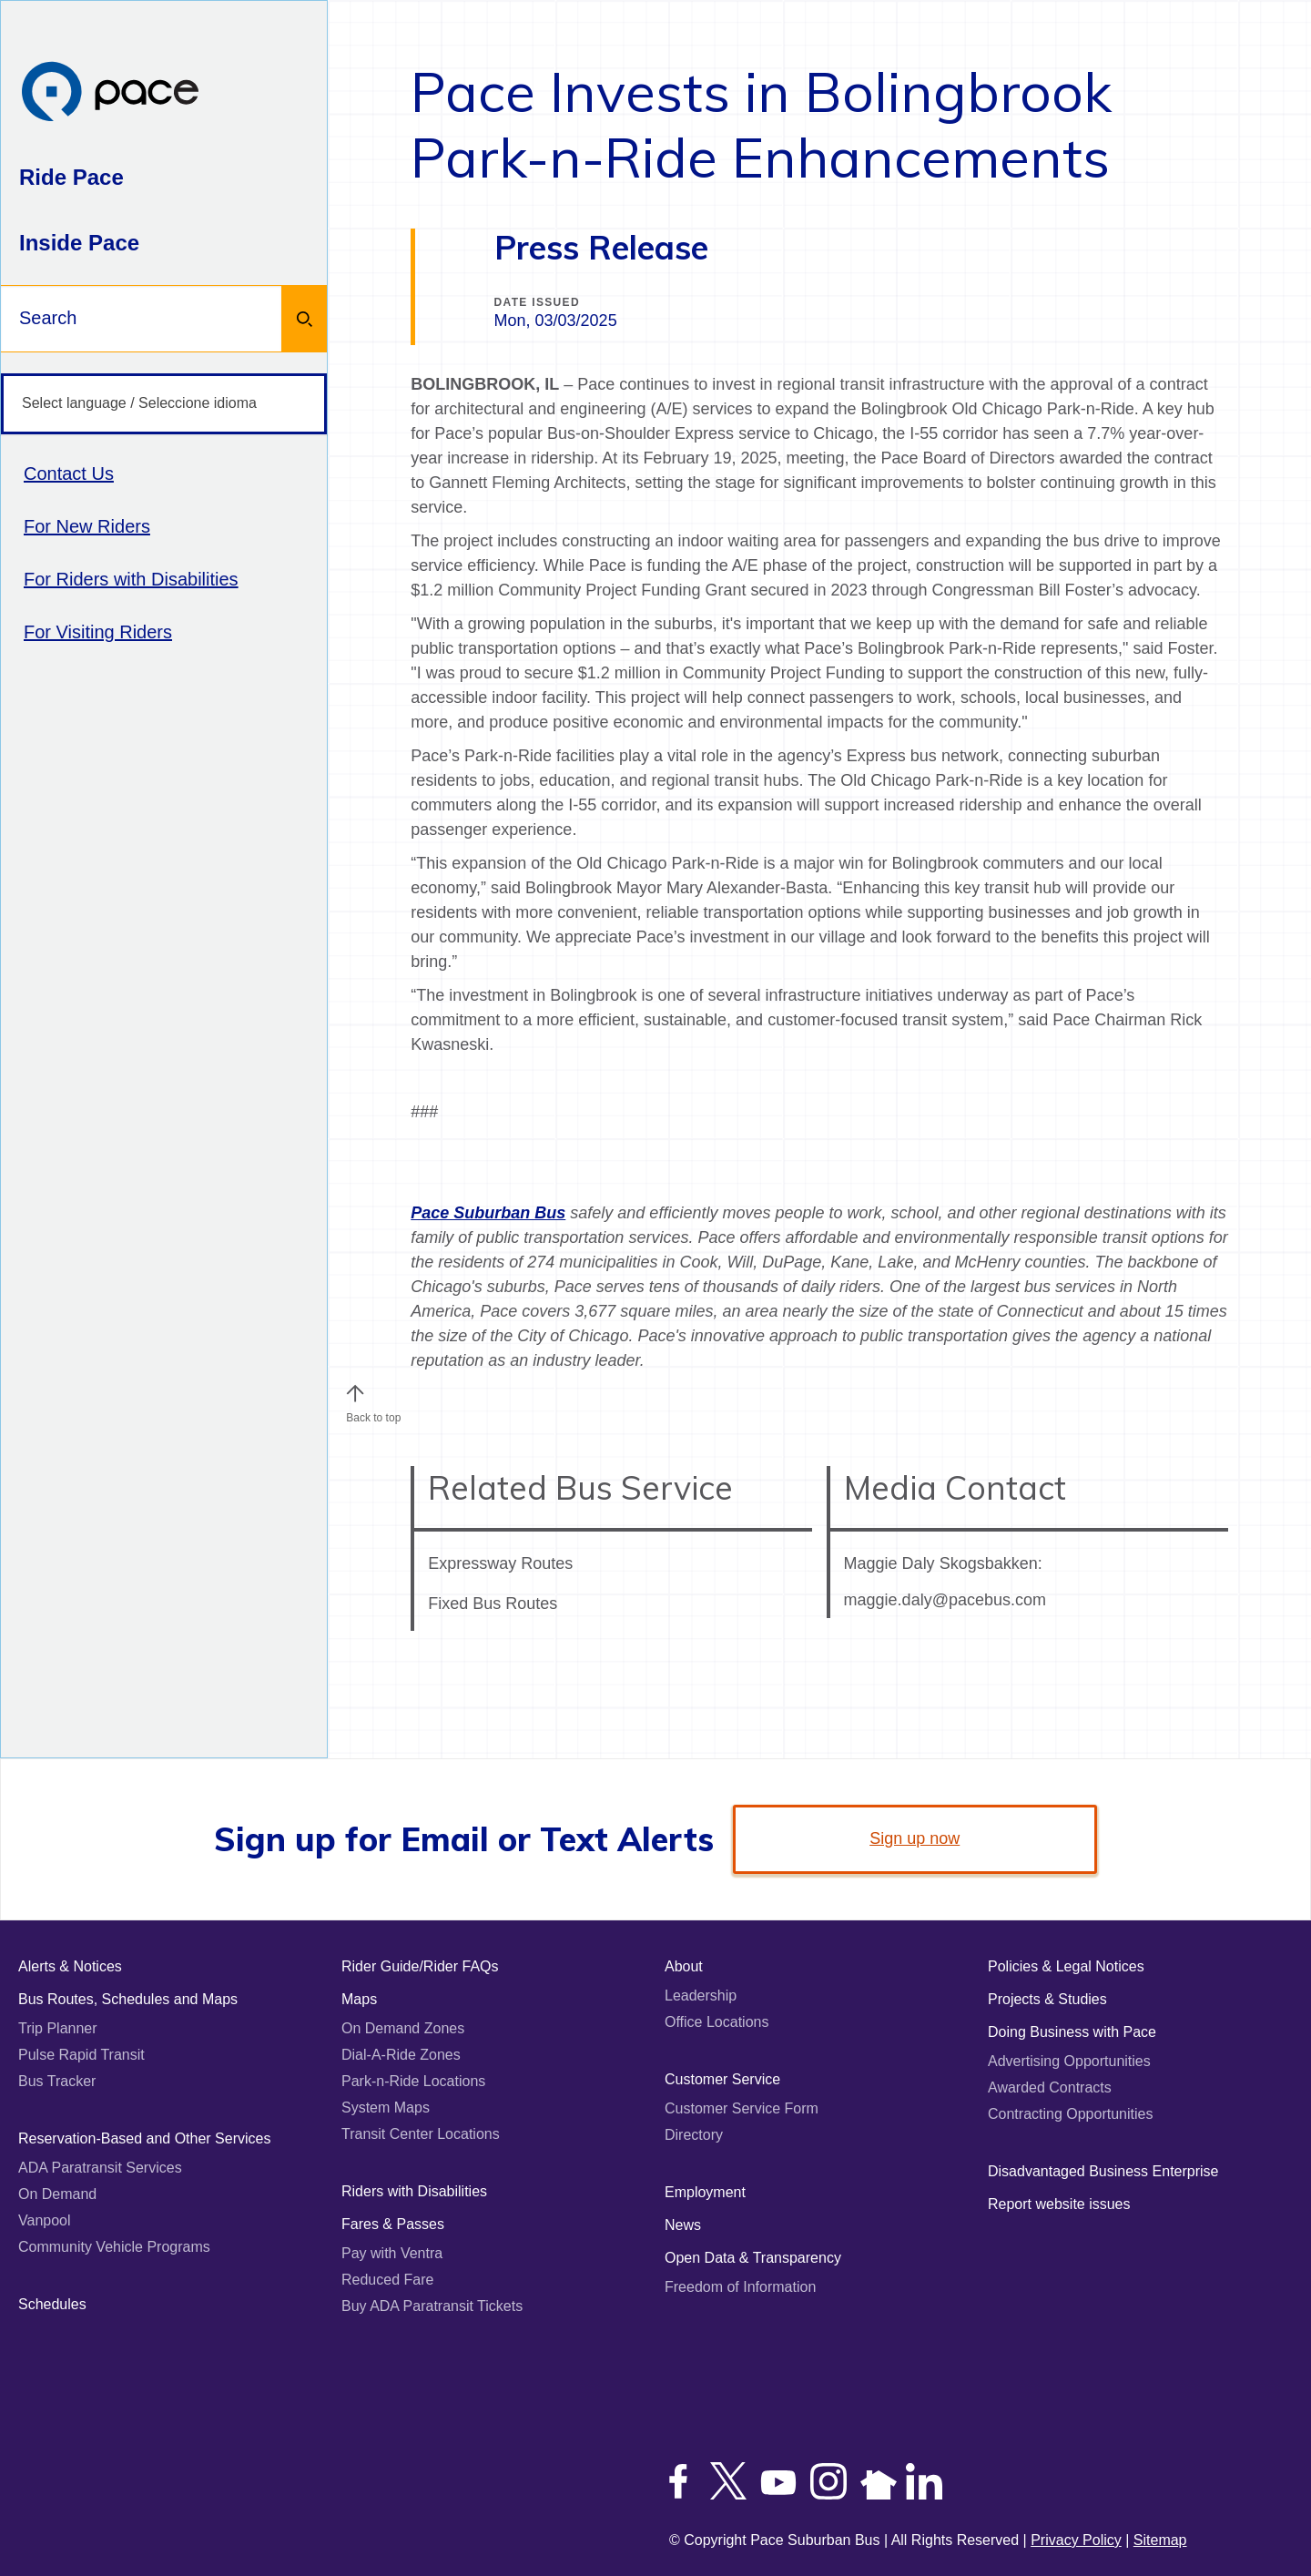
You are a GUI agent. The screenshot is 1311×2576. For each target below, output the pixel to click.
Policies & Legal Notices (1066, 1966)
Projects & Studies (1047, 1999)
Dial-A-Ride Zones (401, 2054)
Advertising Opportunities (1069, 2061)
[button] (355, 1393)
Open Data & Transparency (753, 2257)
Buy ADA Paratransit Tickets (432, 2306)
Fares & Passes (392, 2224)
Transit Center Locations (420, 2134)
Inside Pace (79, 242)
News (683, 2225)
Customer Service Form (741, 2108)
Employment (705, 2192)
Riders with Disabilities (414, 2191)
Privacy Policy (1076, 2540)
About (684, 1966)
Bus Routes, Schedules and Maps (128, 1999)
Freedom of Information (740, 2287)
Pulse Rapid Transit (81, 2054)
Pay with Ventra (391, 2253)
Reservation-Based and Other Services (144, 2138)
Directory (694, 2135)
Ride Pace (71, 177)
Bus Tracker (57, 2081)
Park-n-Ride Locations (413, 2081)
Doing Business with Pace (1072, 2032)
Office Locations (716, 2022)
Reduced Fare (387, 2279)
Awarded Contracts (1050, 2087)
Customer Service (722, 2079)
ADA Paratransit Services (100, 2167)
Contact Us (69, 473)
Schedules (52, 2304)
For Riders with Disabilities (131, 579)
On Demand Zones (402, 2028)
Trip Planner (57, 2028)
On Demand (57, 2194)
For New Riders (87, 526)
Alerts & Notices (70, 1966)
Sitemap (1160, 2540)
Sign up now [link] (914, 1838)
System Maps (385, 2107)
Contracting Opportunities (1070, 2114)
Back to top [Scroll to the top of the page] (373, 1413)
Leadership (701, 1995)
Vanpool (44, 2220)
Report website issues (1059, 2204)
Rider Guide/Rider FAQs (420, 1966)
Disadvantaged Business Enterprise (1103, 2171)
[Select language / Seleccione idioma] (164, 403)
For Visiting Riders (98, 632)
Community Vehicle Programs (114, 2247)
